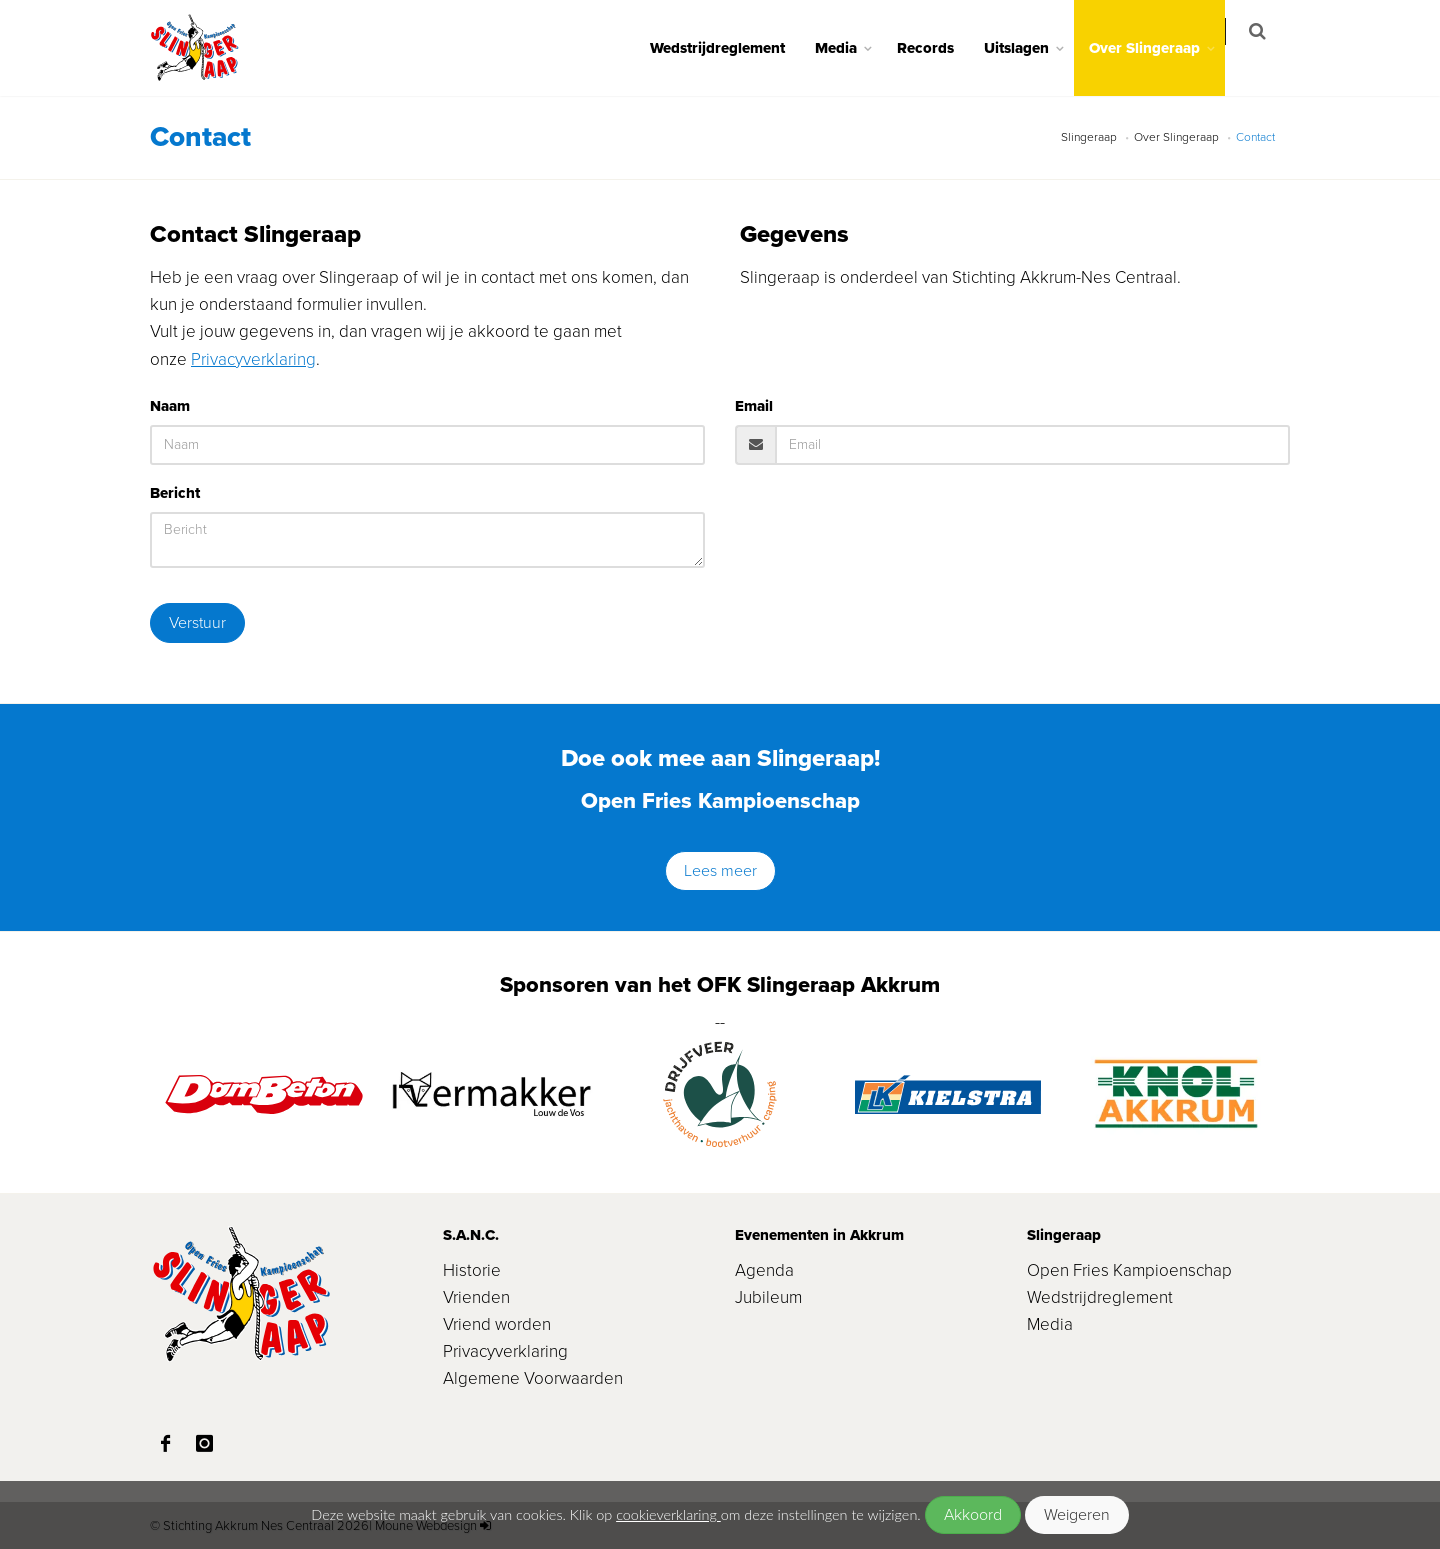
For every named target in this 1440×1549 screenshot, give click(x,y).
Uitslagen (1029, 48)
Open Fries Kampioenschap (1129, 1270)
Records (938, 48)
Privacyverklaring (253, 359)
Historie (472, 1270)
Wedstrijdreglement (730, 48)
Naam (170, 406)
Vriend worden (497, 1324)
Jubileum (768, 1297)
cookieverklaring (668, 1514)
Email (754, 406)
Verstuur (197, 622)
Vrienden (476, 1297)
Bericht (175, 493)
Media (849, 48)
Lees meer (720, 870)
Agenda (764, 1270)
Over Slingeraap (1157, 48)
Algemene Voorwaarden (533, 1378)
